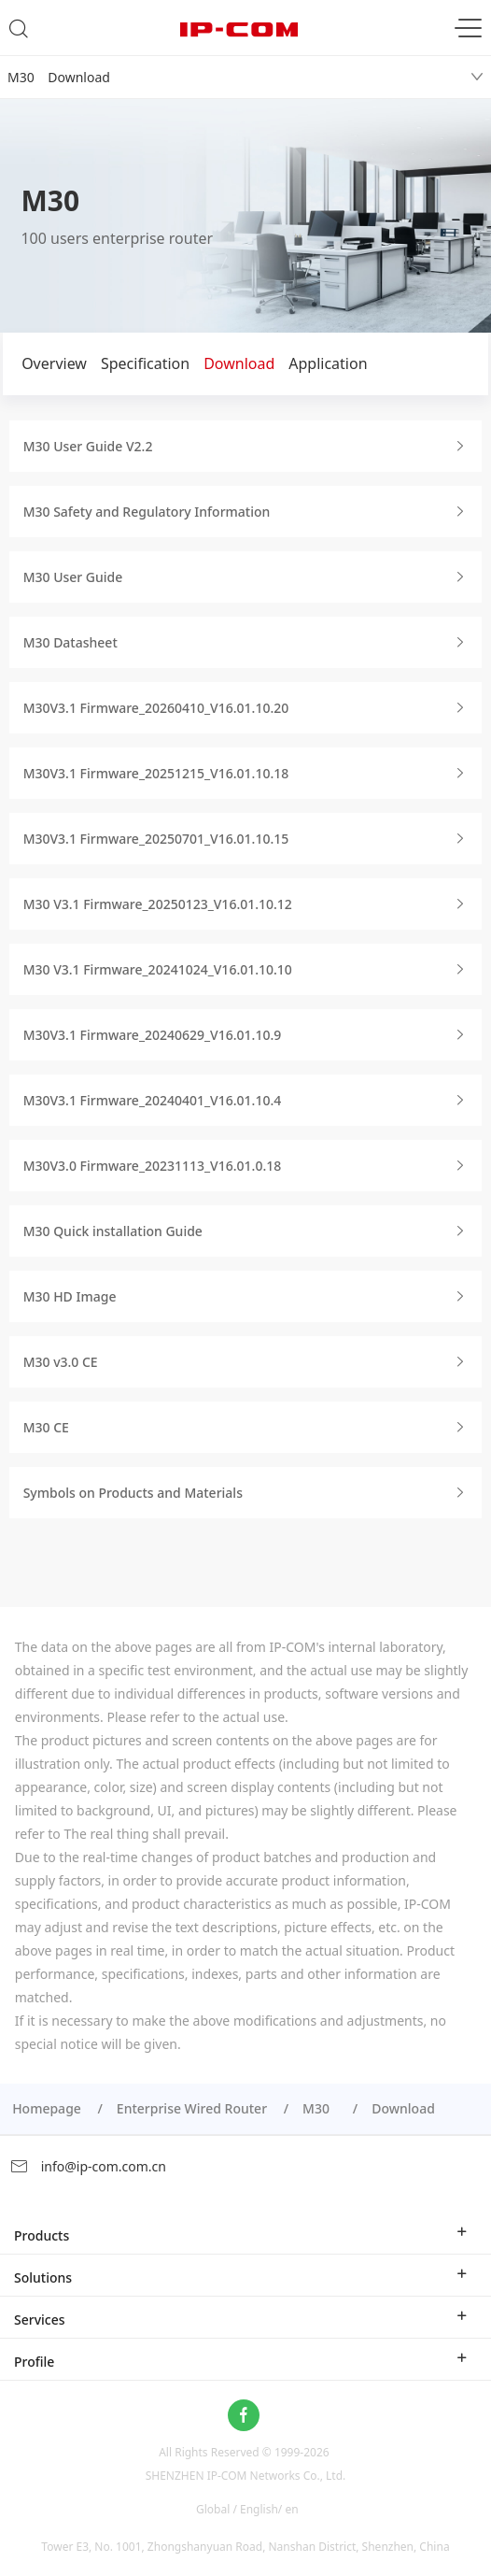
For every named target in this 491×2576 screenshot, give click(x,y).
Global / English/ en (247, 2508)
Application (327, 363)
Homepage (46, 2108)
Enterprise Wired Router (192, 2108)
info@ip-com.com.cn (87, 2166)
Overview (54, 363)
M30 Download (58, 77)
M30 (319, 2108)
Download (238, 363)
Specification (145, 363)
